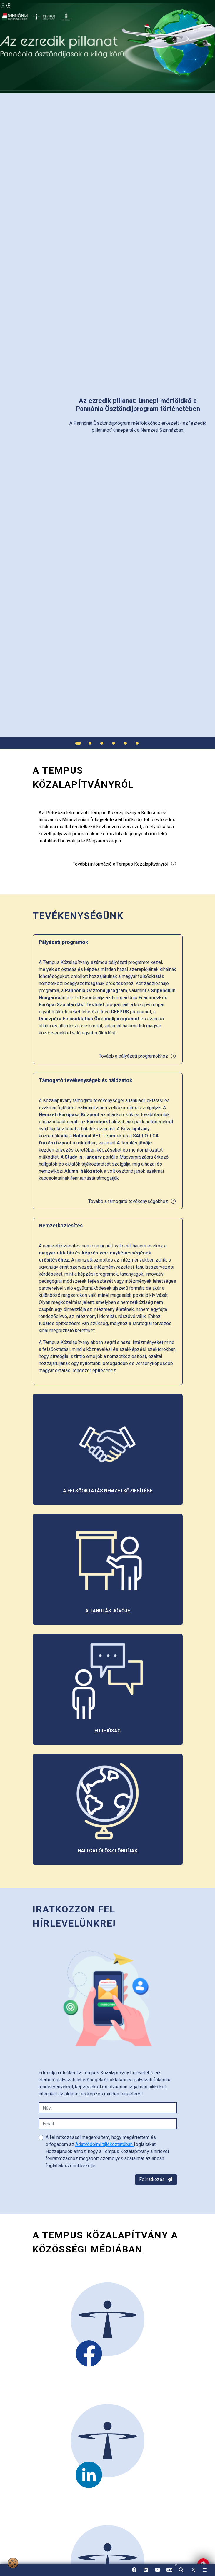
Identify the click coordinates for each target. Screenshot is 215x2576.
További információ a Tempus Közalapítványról (124, 864)
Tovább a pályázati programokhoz (137, 1056)
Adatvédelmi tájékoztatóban (104, 2144)
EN (169, 2571)
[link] (193, 2570)
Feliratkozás (156, 2179)
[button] (181, 2570)
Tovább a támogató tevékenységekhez (132, 1201)
